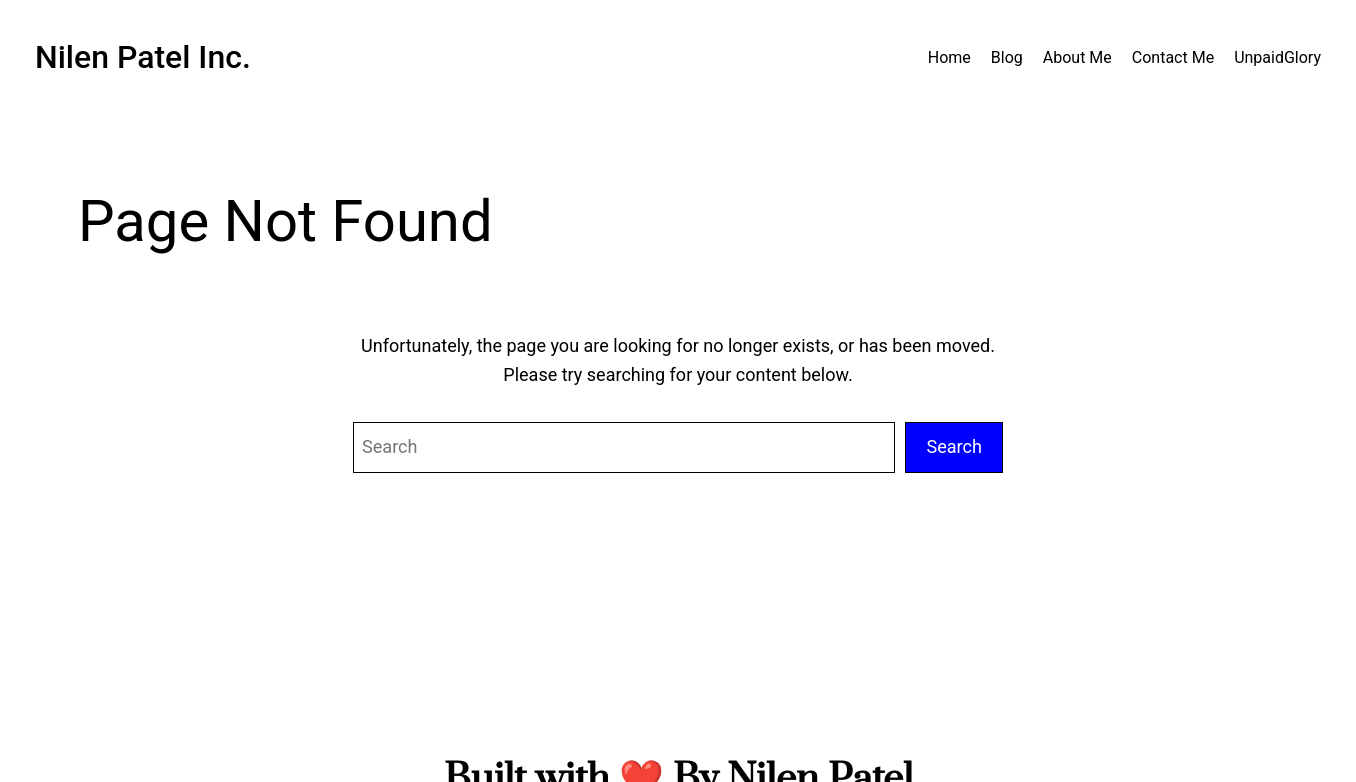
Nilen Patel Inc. (143, 57)
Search (954, 446)
